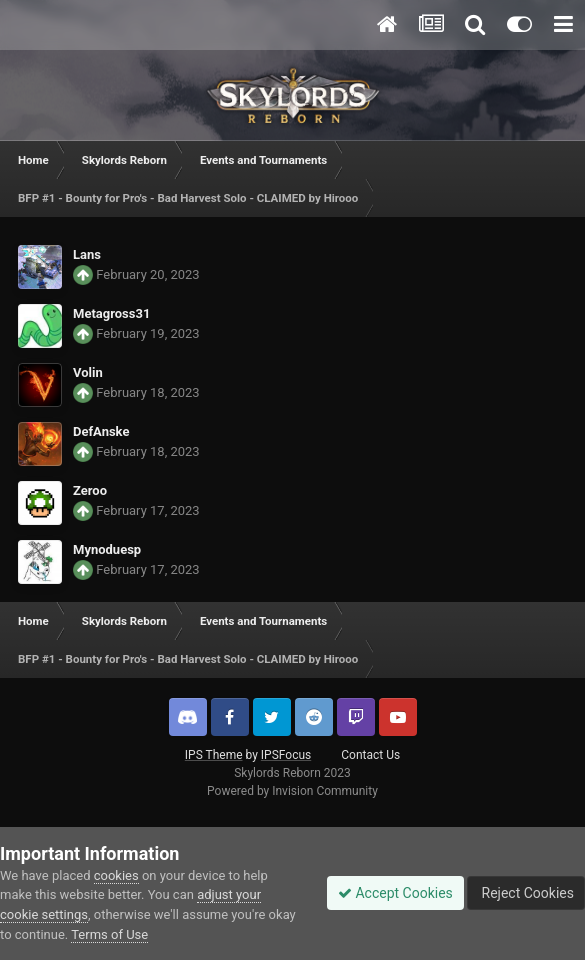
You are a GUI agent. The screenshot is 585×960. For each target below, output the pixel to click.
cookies (116, 875)
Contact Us (370, 755)
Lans (87, 254)
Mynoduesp (107, 549)
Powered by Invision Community (292, 791)
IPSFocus (286, 755)
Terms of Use (109, 934)
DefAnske (101, 431)
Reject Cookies (526, 893)
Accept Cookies (395, 893)
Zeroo (90, 490)
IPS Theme (214, 755)
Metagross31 (111, 313)
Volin (88, 372)
